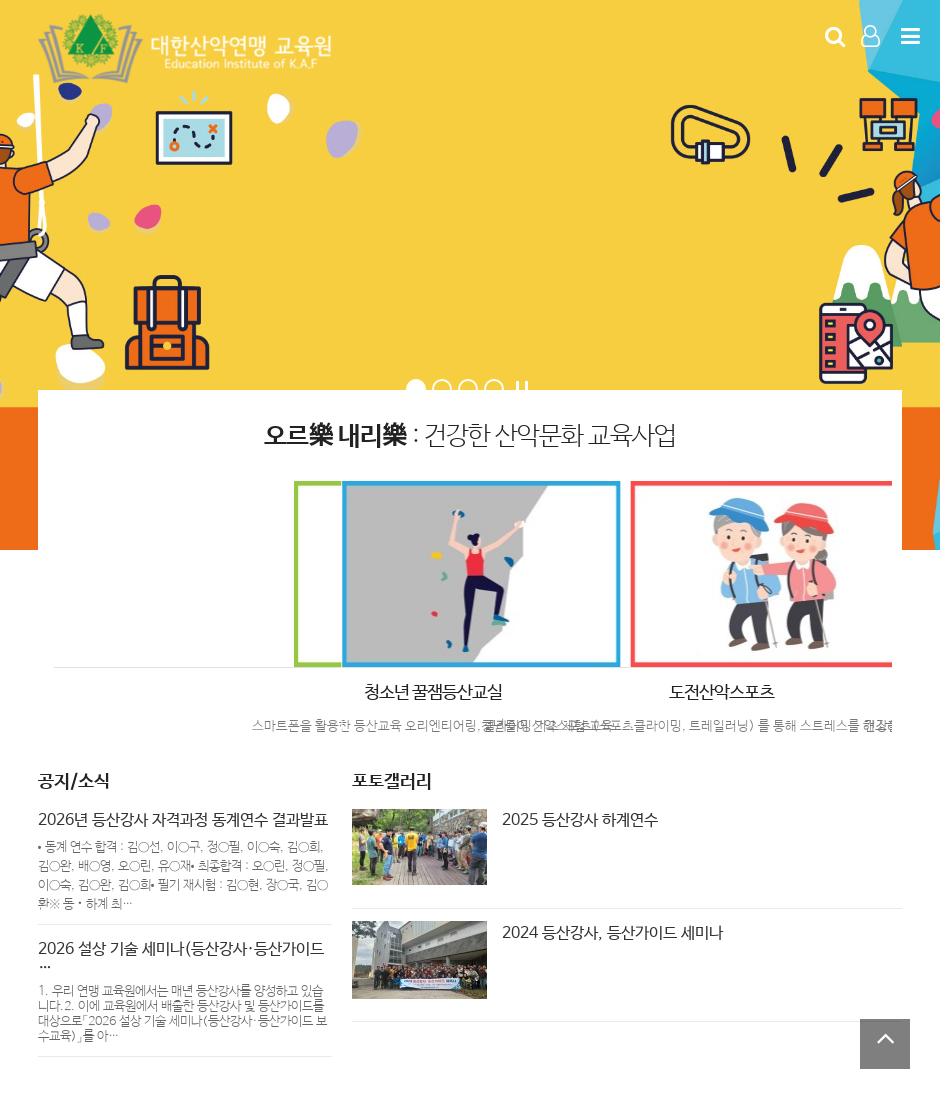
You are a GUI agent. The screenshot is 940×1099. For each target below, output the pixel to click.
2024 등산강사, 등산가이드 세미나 (612, 933)
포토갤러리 (392, 782)
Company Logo (188, 48)
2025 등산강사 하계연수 (580, 820)
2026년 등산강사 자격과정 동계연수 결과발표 (183, 820)
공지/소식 (74, 782)
